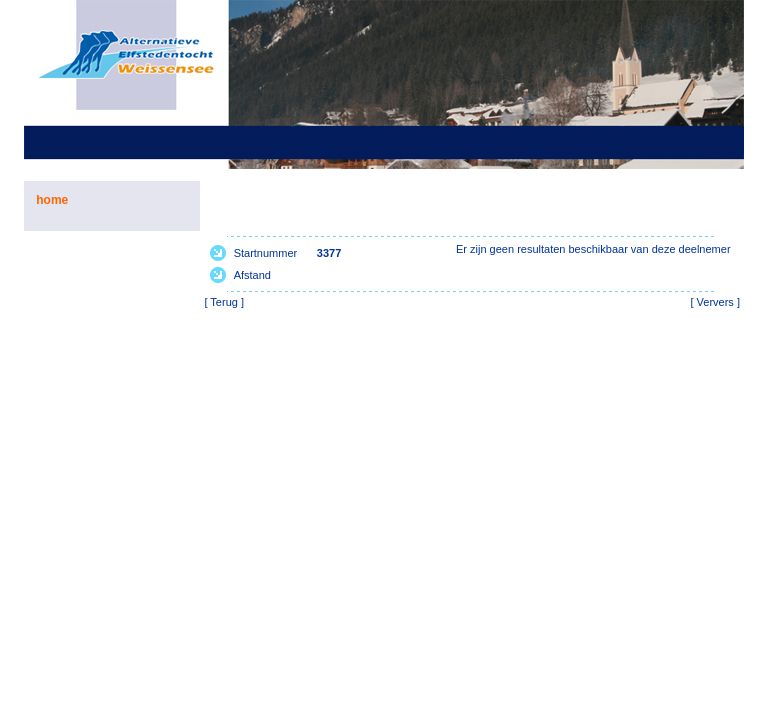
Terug (224, 302)
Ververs (715, 302)
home (52, 200)
